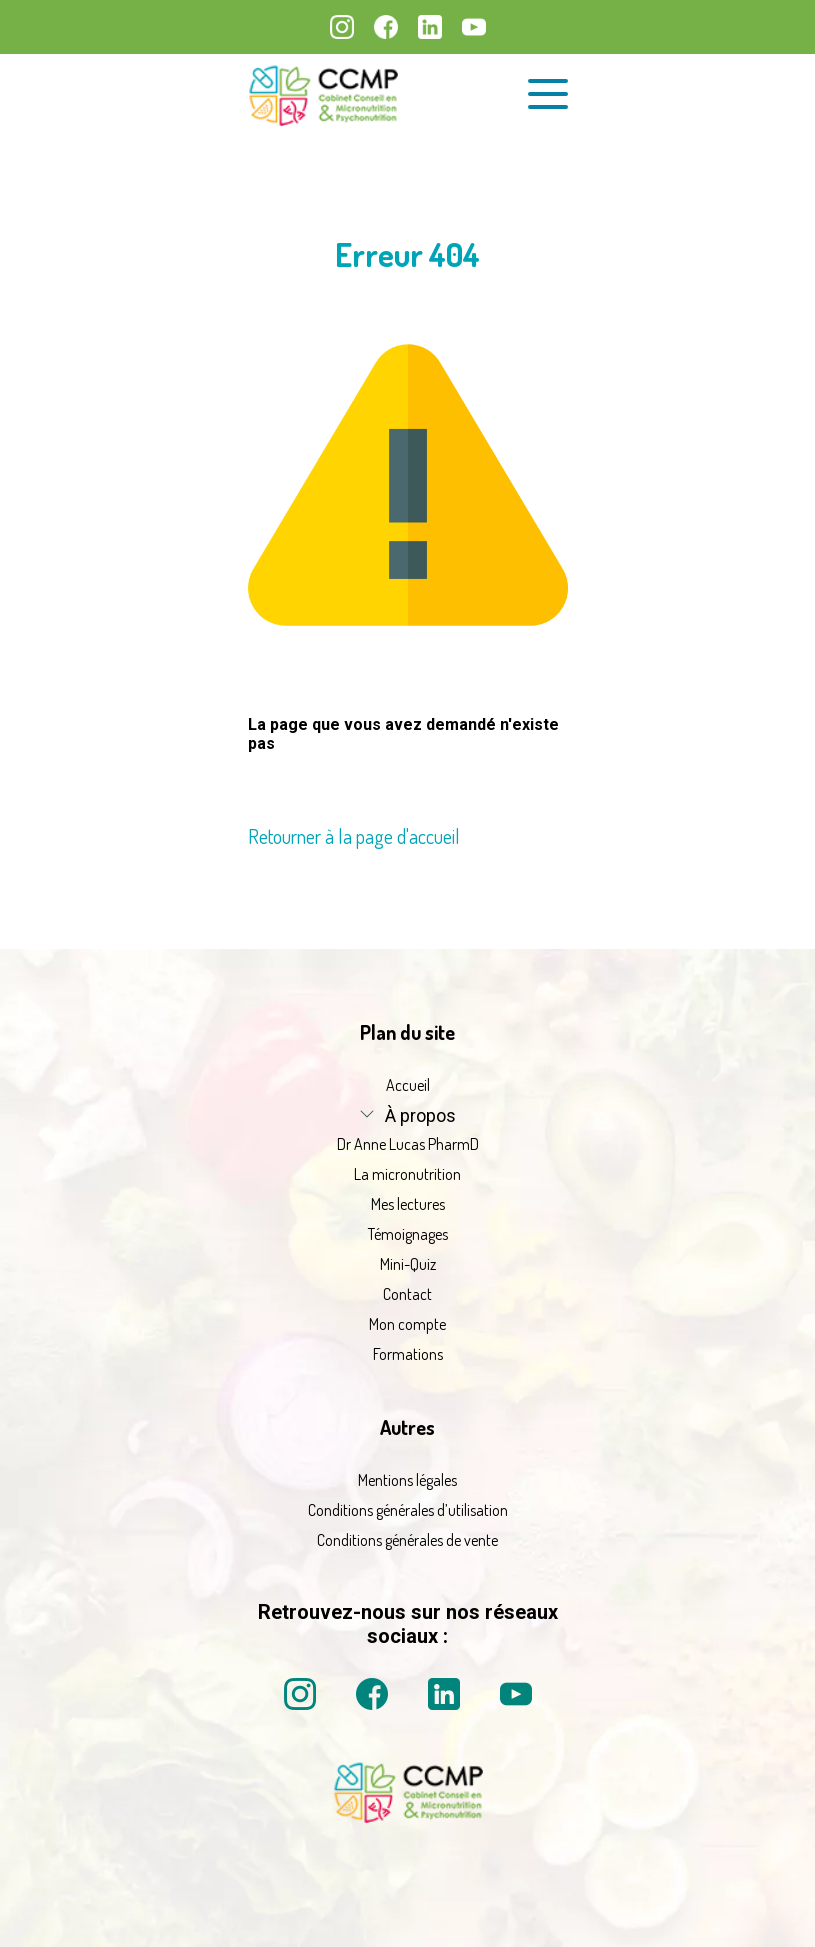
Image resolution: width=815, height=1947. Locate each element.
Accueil (408, 1085)
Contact (407, 1294)
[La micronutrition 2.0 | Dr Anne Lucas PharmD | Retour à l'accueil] (323, 94)
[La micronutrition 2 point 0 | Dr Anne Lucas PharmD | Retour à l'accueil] (408, 1817)
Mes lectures (408, 1204)
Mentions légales (407, 1480)
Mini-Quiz (408, 1264)
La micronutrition (407, 1174)
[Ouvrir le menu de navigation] (548, 94)
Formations (408, 1354)
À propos (420, 1115)
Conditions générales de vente (407, 1540)
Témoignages (408, 1234)
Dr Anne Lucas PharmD (408, 1144)
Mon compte (407, 1324)
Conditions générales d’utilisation (408, 1510)
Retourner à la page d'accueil (354, 836)
